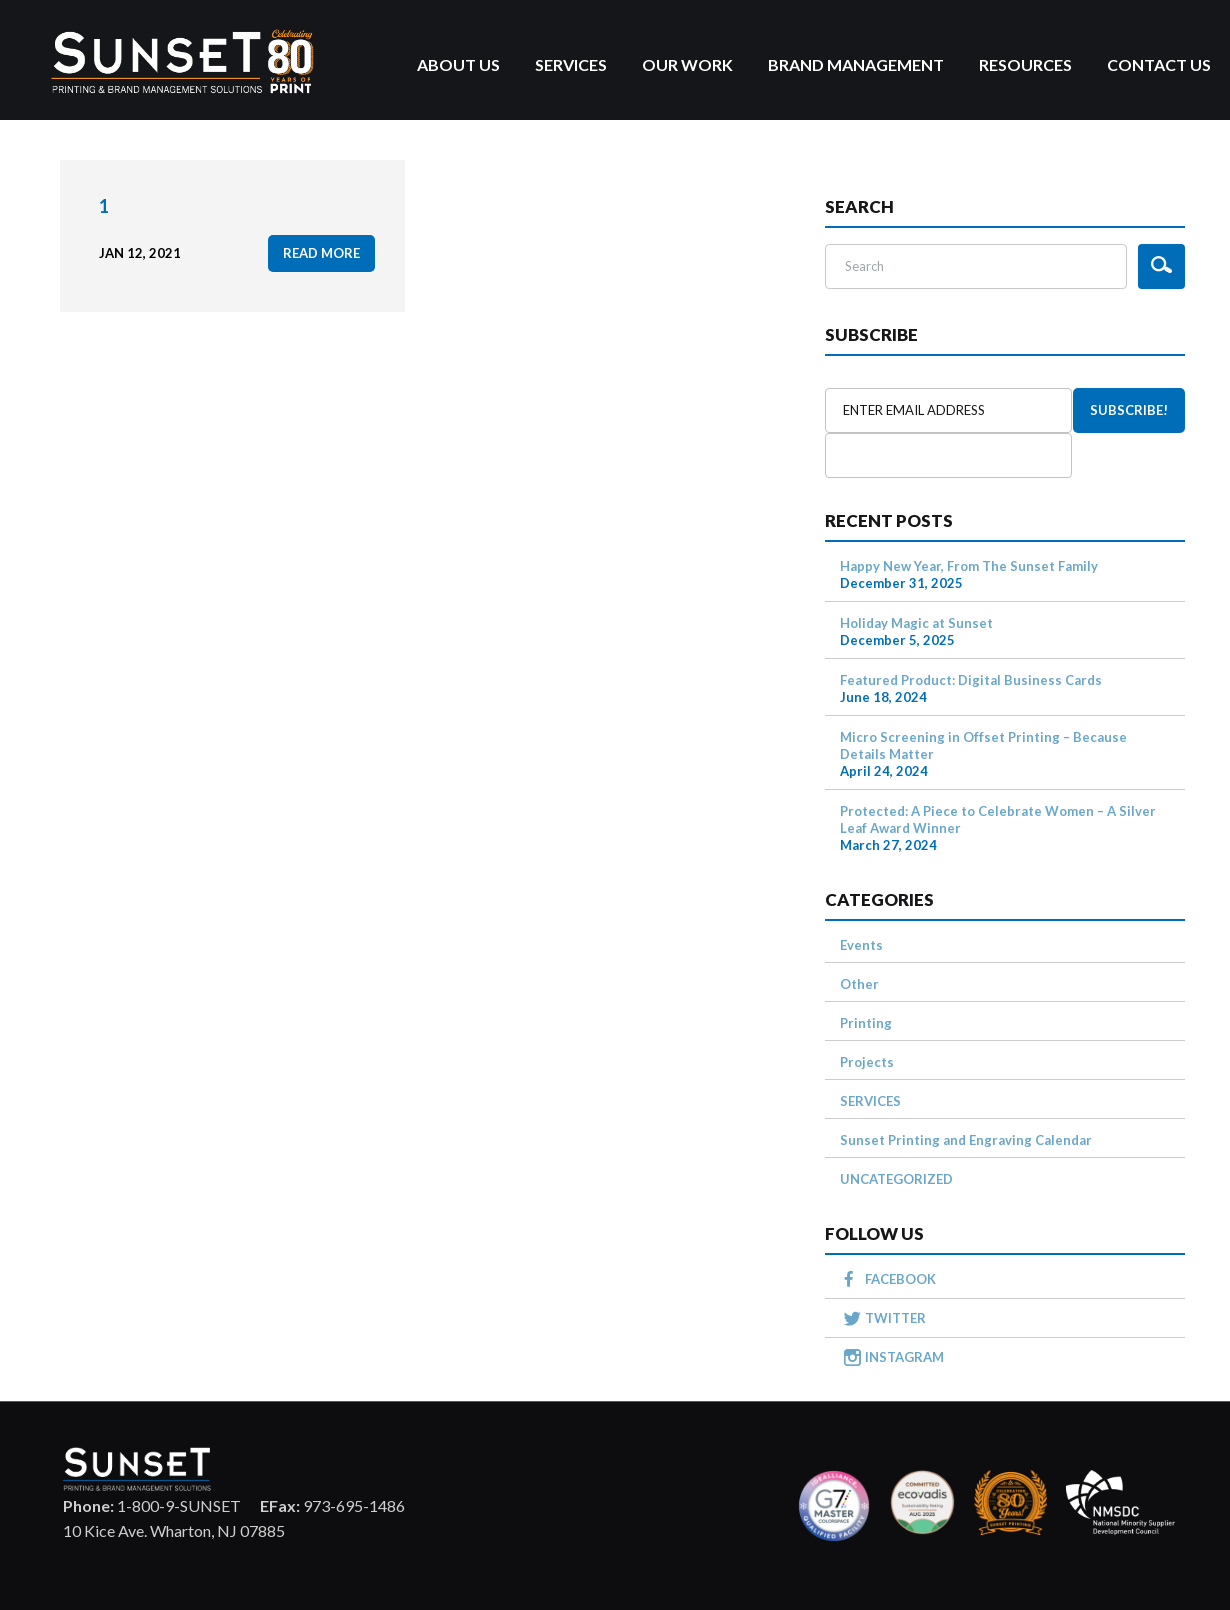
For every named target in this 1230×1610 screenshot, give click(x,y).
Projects (867, 1062)
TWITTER (895, 1318)
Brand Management (856, 64)
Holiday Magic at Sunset (916, 623)
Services (571, 64)
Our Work (687, 64)
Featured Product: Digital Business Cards (971, 680)
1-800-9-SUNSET (152, 1505)
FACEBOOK (900, 1279)
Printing (866, 1023)
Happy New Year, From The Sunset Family (969, 566)
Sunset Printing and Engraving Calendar (966, 1140)
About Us (458, 64)
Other (859, 984)
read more (321, 253)
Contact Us (1159, 64)
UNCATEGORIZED (896, 1179)
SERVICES (870, 1101)
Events (861, 945)
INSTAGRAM (904, 1357)
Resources (1025, 64)
